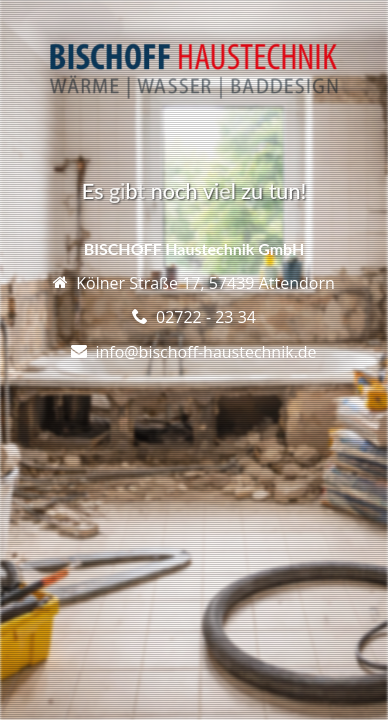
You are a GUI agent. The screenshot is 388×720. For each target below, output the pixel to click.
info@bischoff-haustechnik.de (205, 352)
